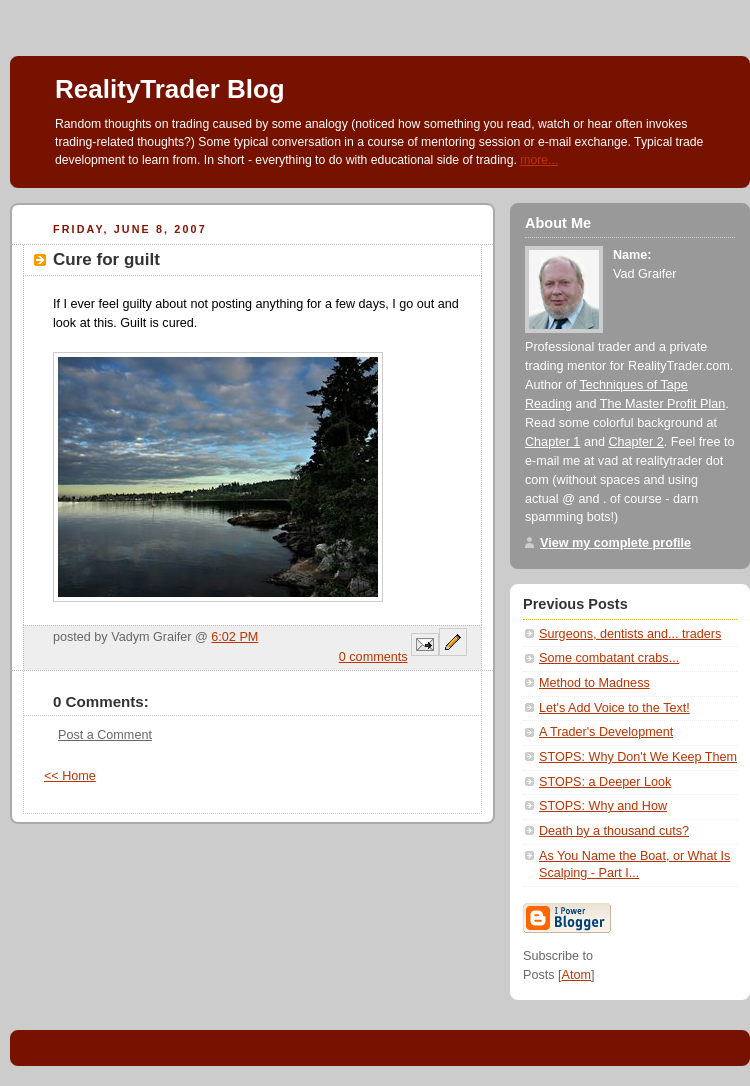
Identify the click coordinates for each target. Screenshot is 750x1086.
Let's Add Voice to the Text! (614, 708)
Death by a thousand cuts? (614, 831)
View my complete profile (615, 543)
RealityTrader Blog (170, 89)
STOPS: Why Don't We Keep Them (638, 757)
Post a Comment (105, 735)
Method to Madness (594, 683)
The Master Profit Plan (662, 404)
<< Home (70, 776)
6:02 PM (234, 637)
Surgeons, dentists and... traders (630, 634)
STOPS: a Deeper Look (605, 782)
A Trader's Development (606, 732)
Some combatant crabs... (609, 658)
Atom (576, 975)
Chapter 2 (635, 442)
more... (539, 160)
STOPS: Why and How (603, 806)
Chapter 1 (552, 442)
